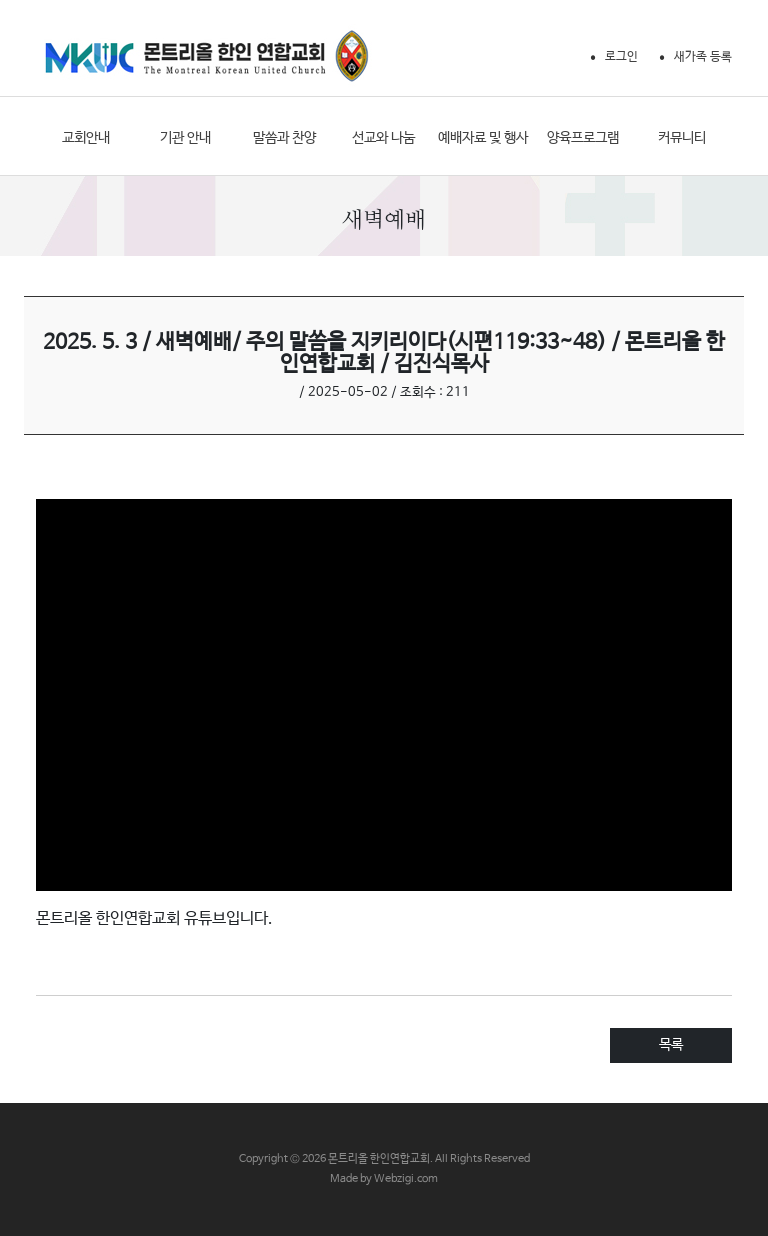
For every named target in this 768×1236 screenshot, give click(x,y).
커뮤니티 (682, 138)
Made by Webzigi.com (384, 1179)
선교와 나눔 (383, 138)
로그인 (621, 57)
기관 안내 (185, 138)
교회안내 (86, 138)
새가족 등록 (703, 57)
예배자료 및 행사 (483, 138)
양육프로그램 (583, 138)
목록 (671, 1045)
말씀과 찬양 (284, 138)
